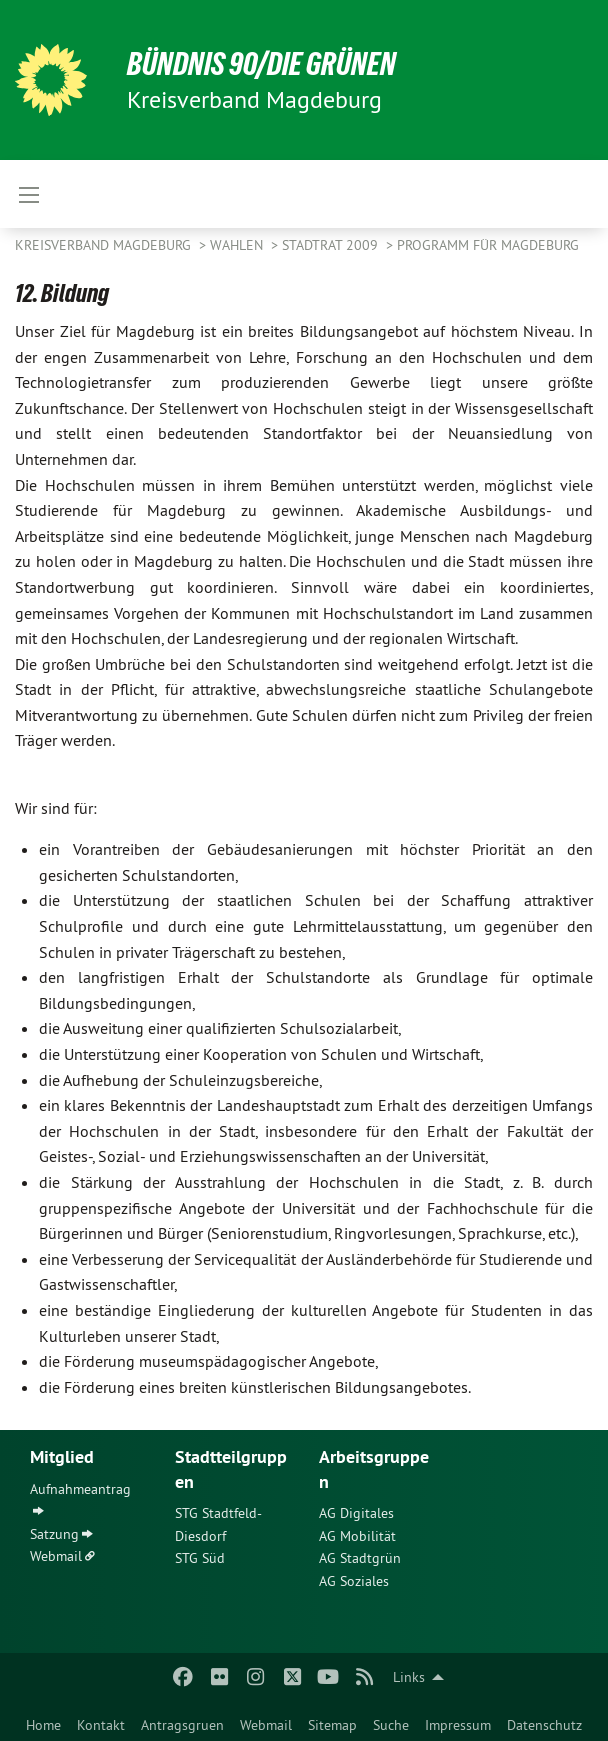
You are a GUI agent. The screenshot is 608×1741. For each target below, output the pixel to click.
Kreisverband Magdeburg (105, 245)
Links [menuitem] (409, 1677)
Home (43, 1725)
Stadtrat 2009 (332, 245)
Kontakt (101, 1725)
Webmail (266, 1725)
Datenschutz (544, 1725)
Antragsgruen (182, 1725)
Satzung (54, 1534)
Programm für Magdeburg (488, 245)
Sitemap (332, 1725)
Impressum (458, 1725)
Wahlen (238, 245)
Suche (391, 1725)
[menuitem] (43, 1721)
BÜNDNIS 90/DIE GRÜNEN (261, 64)
